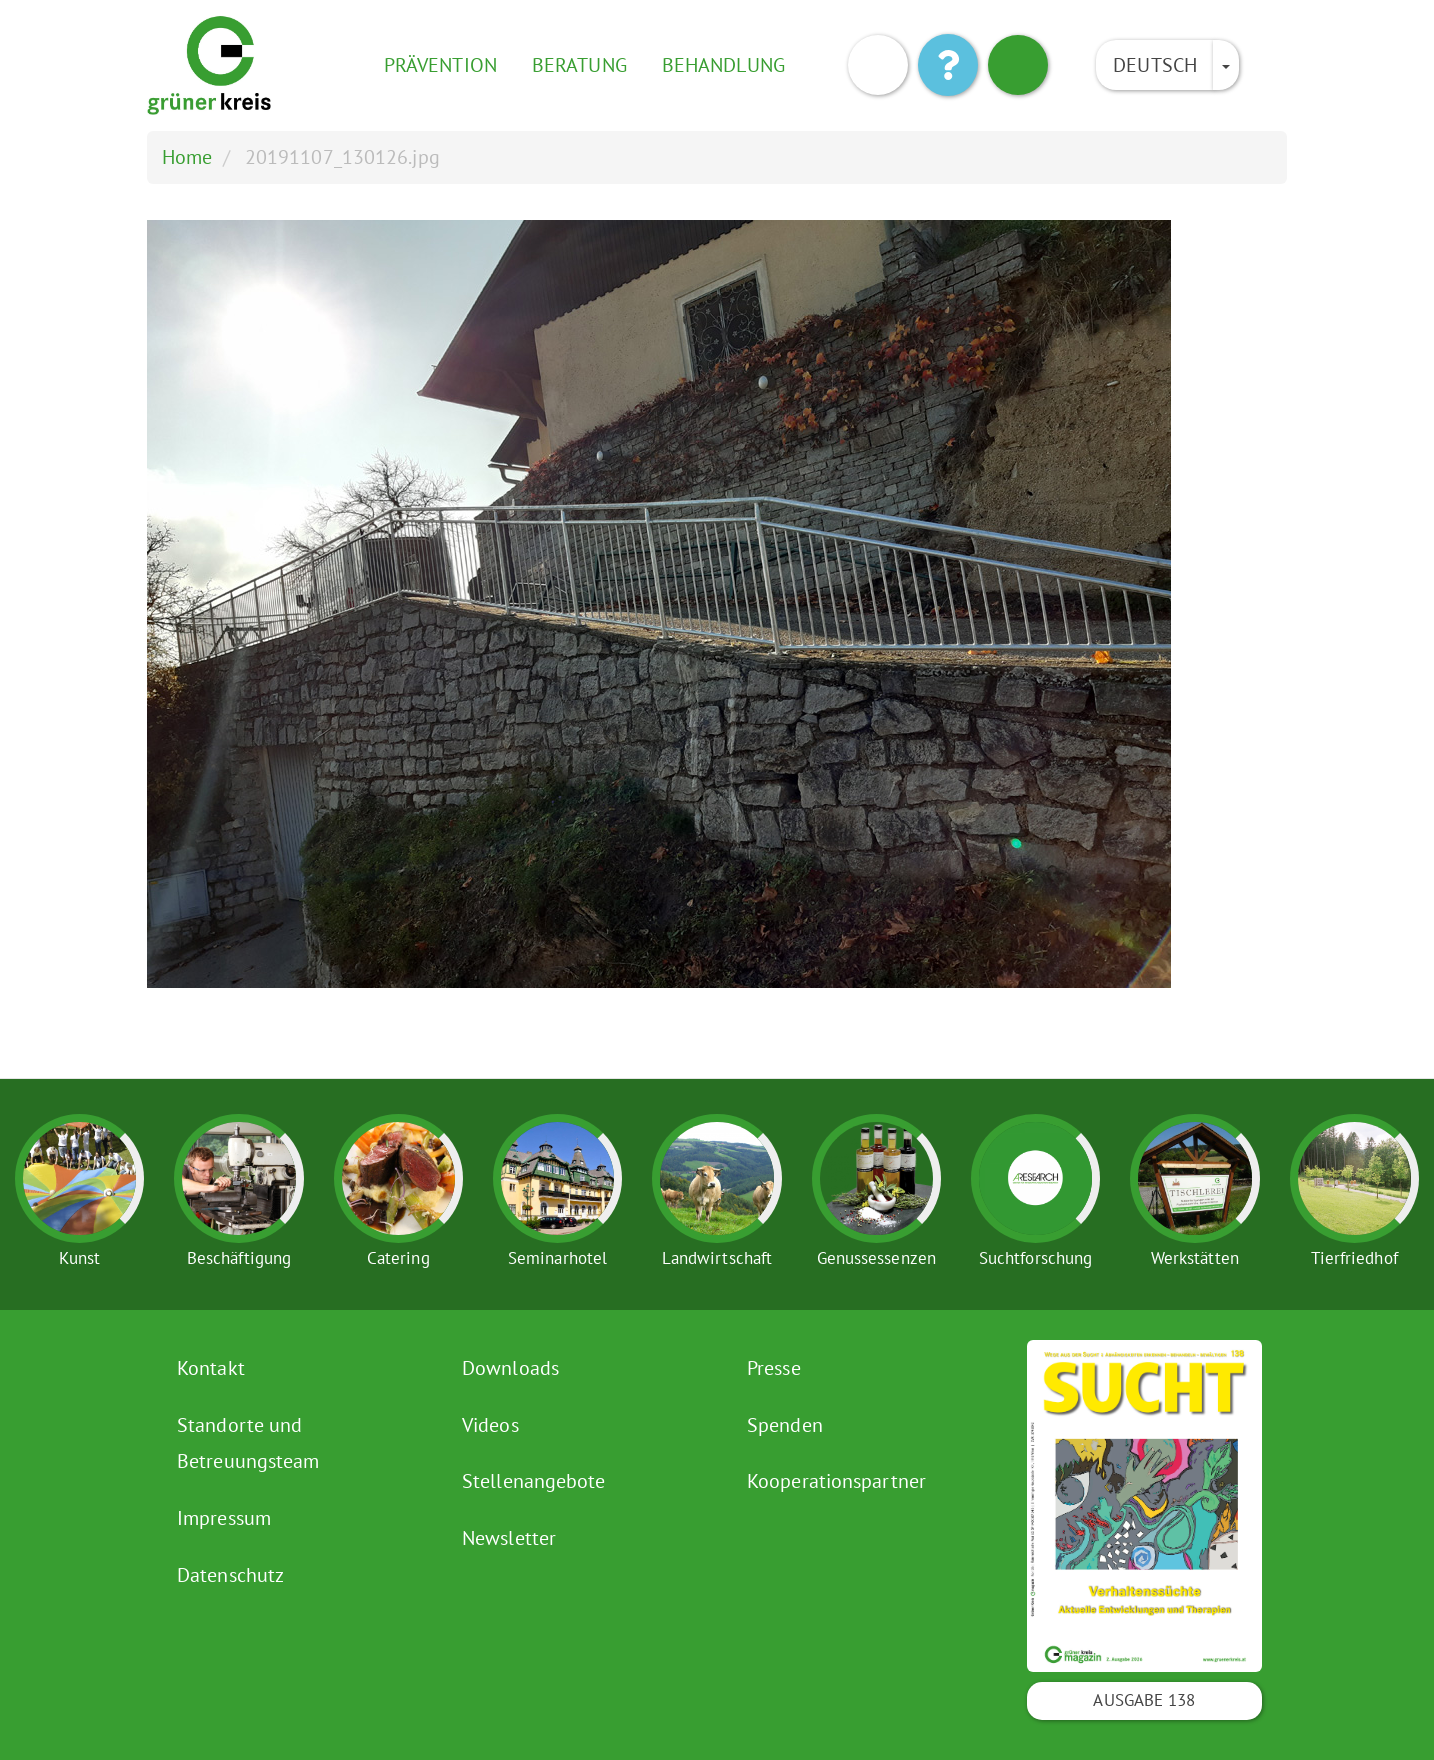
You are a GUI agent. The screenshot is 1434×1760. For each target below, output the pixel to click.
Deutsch (1155, 65)
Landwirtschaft (717, 1258)
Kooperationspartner (836, 1481)
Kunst (80, 1258)
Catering (398, 1258)
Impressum (224, 1518)
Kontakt (211, 1368)
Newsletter (509, 1538)
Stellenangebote (534, 1481)
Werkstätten (1195, 1258)
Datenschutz (230, 1575)
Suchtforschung (1035, 1258)
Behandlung (723, 65)
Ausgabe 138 (1144, 1700)
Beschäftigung (239, 1258)
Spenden (785, 1425)
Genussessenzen (876, 1258)
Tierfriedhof (1354, 1258)
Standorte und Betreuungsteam (248, 1443)
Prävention (440, 65)
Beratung (579, 65)
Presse (774, 1368)
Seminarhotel (557, 1258)
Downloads (510, 1368)
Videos (490, 1425)
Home (187, 157)
